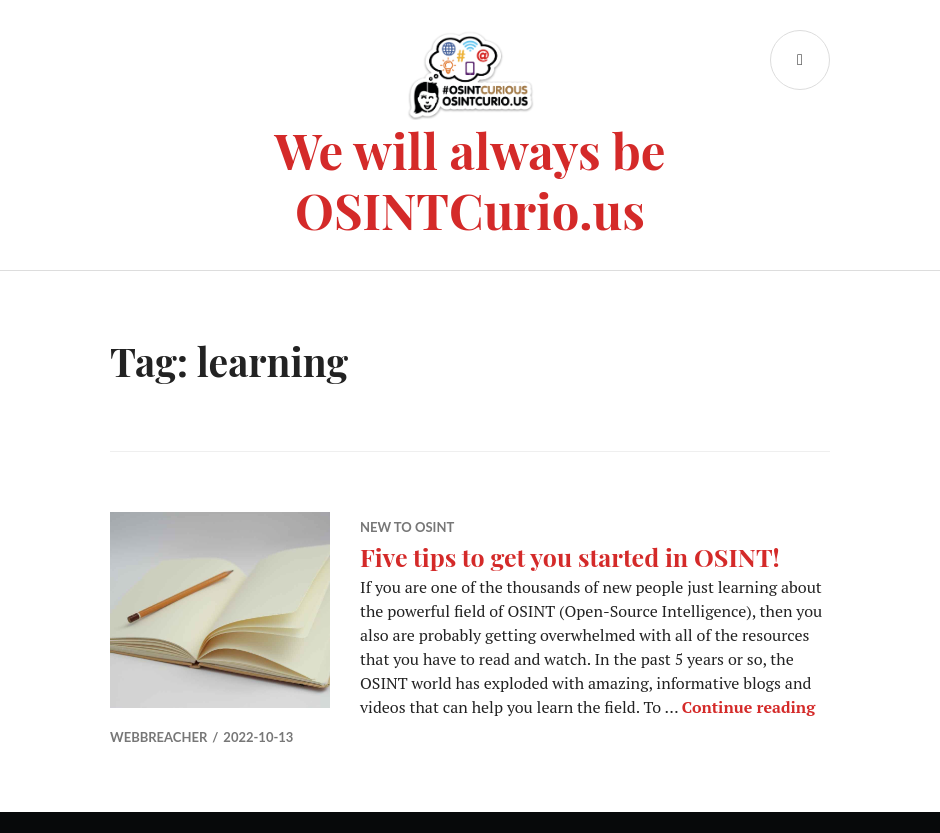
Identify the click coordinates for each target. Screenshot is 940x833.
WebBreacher (158, 737)
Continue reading (748, 707)
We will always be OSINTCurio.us (470, 179)
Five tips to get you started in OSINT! (570, 556)
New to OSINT (407, 527)
